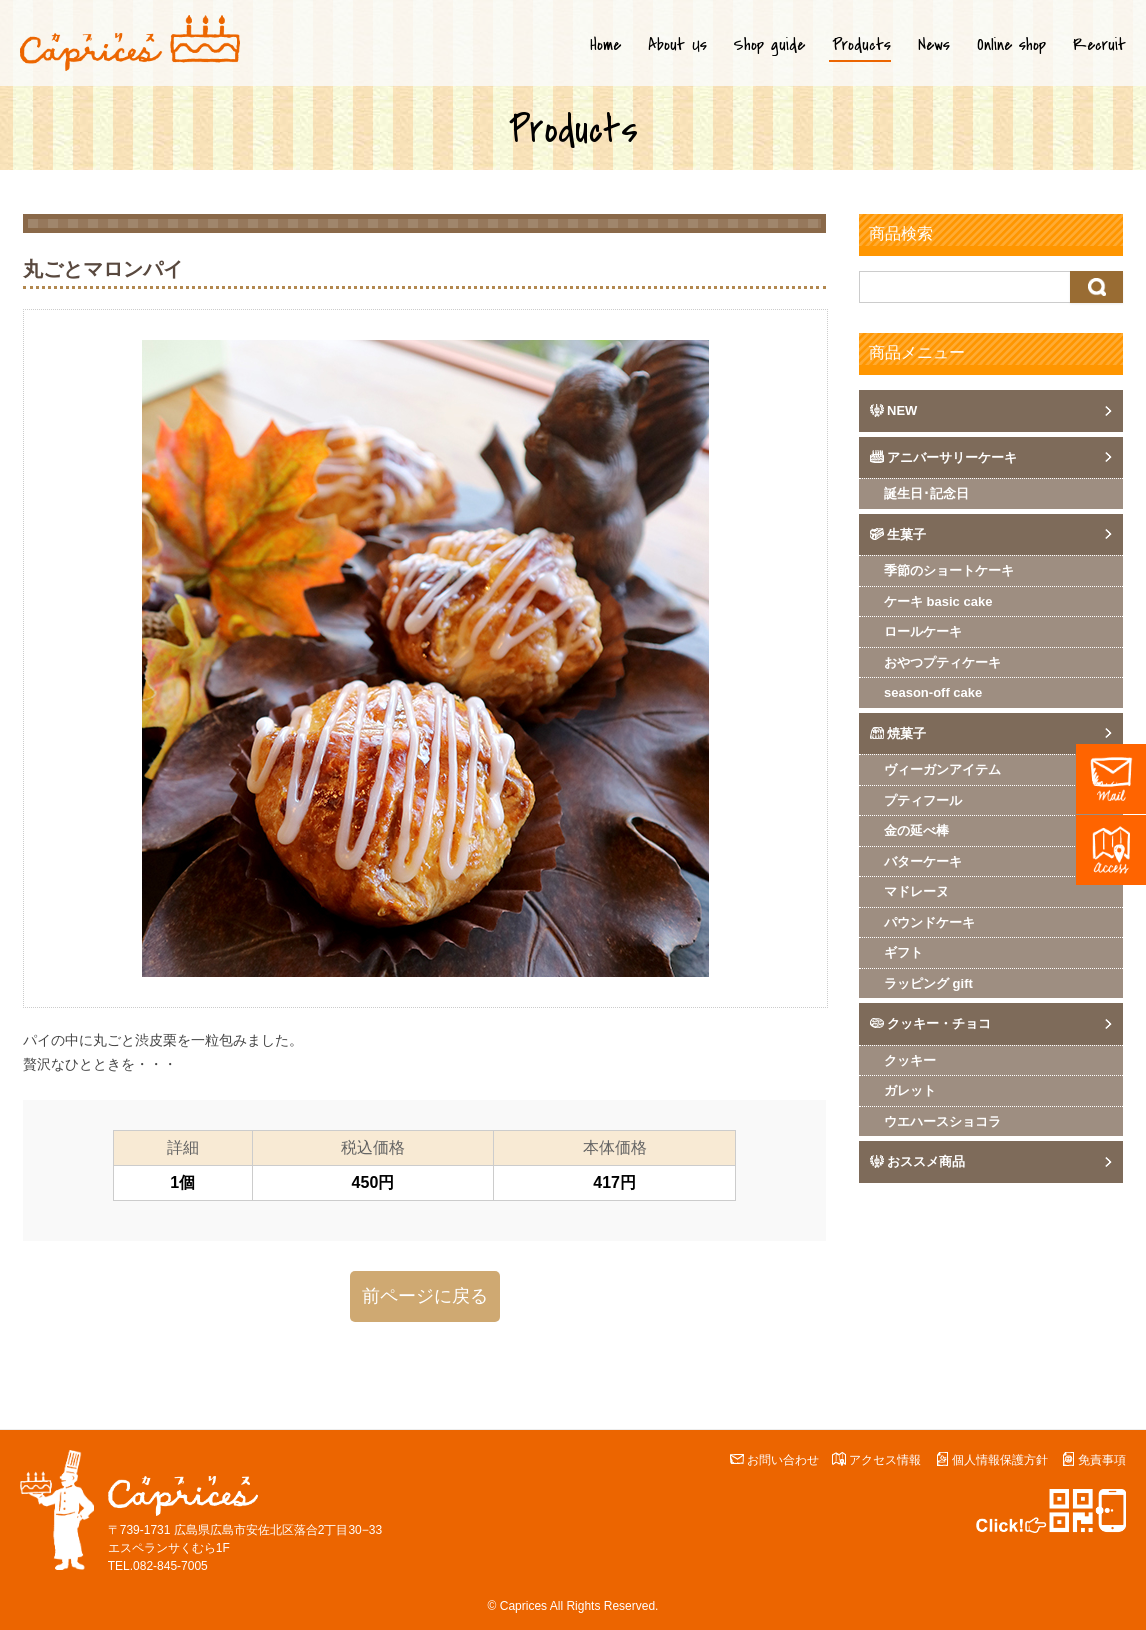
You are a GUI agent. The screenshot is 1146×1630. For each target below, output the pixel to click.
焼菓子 (906, 733)
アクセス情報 (885, 1460)
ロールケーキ (923, 631)
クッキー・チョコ (939, 1023)
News (934, 45)
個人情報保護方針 (1000, 1460)
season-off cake (933, 692)
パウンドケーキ (929, 922)
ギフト (903, 952)
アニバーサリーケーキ (952, 457)
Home (605, 45)
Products (861, 45)
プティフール (923, 800)
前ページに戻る (425, 1296)
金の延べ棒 (916, 830)
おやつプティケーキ (942, 662)
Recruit (1099, 45)
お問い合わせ (783, 1460)
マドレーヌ (916, 891)
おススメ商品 (926, 1161)
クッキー (910, 1060)
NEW (902, 410)
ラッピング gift (928, 983)
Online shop (1011, 45)
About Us (677, 45)
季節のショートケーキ (949, 570)
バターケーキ (923, 861)
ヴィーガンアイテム (942, 769)
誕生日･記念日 (926, 493)
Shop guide (769, 45)
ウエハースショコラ (942, 1121)
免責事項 (1102, 1460)
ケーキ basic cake (938, 601)
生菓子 (906, 534)
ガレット (910, 1090)
